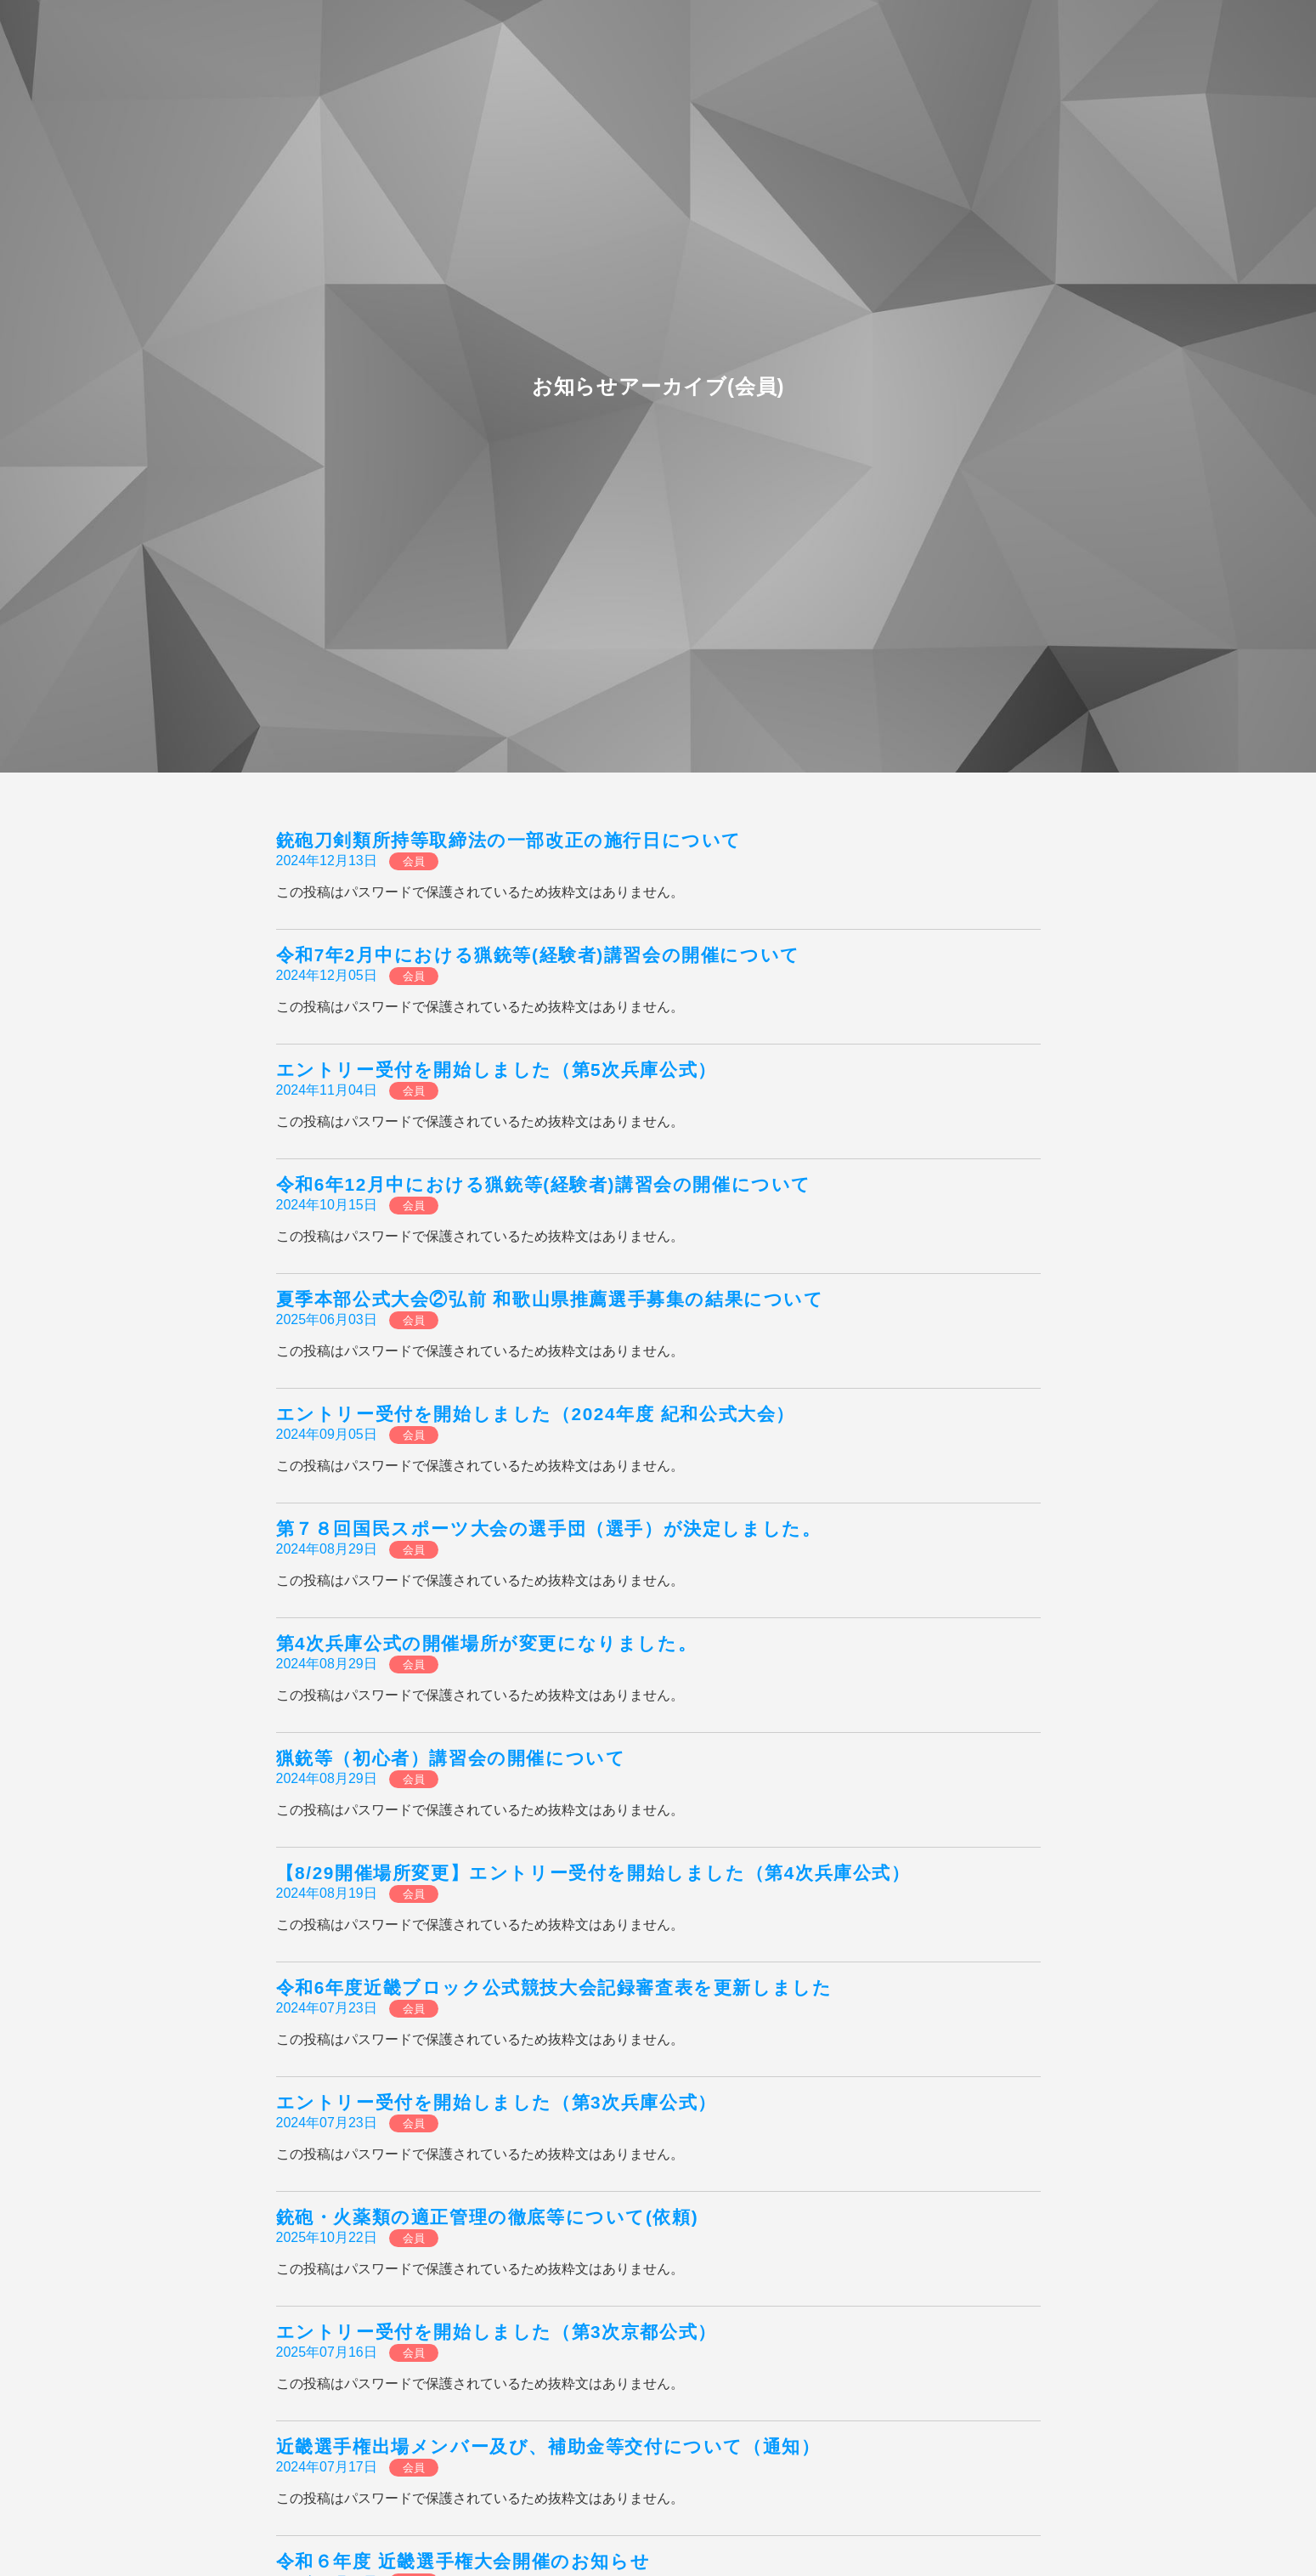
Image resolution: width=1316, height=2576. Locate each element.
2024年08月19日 (326, 1893)
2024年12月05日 (326, 975)
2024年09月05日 (326, 1434)
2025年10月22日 (326, 2237)
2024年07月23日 (326, 2008)
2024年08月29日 (326, 1549)
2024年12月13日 (326, 860)
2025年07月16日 (326, 2352)
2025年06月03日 (326, 1319)
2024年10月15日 (326, 1204)
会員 (414, 861)
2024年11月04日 (326, 1090)
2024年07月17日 (326, 2467)
